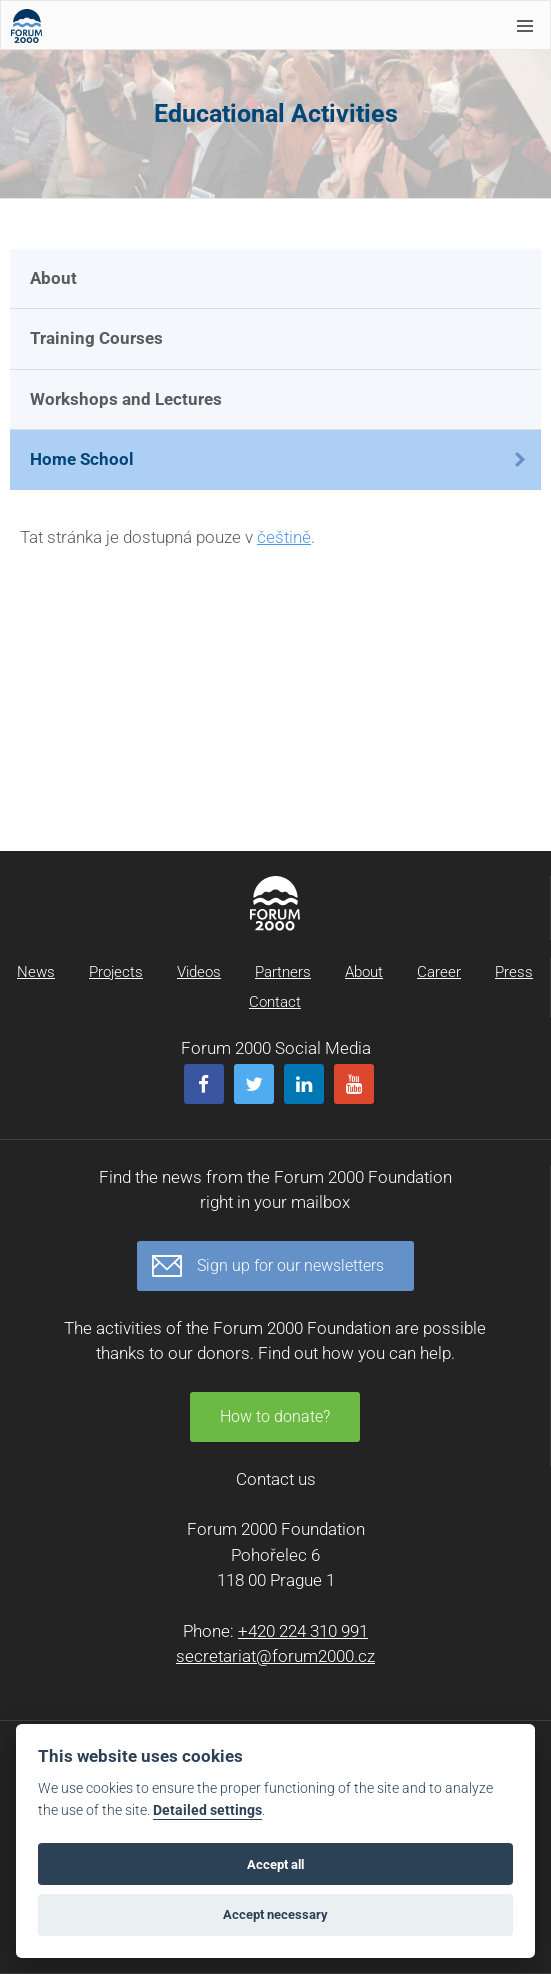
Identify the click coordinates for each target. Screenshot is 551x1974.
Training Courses (96, 338)
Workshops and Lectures (126, 399)
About (53, 278)
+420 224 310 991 (303, 1631)
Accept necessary (275, 1914)
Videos (199, 972)
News (36, 972)
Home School (82, 459)
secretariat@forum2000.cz (275, 1656)
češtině (284, 537)
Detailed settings (207, 1810)
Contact (275, 1002)
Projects (116, 972)
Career (439, 972)
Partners (283, 972)
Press (514, 972)
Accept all (275, 1864)
